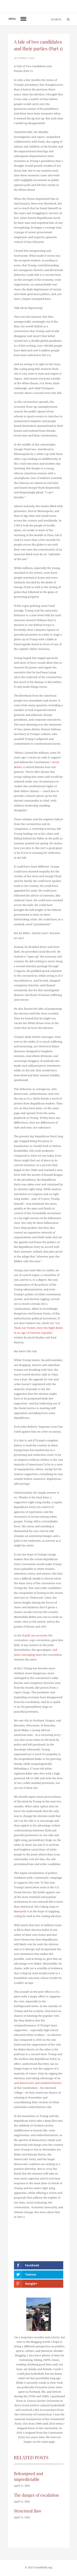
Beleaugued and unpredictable (28, 2476)
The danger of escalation (36, 2495)
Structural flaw (27, 2511)
